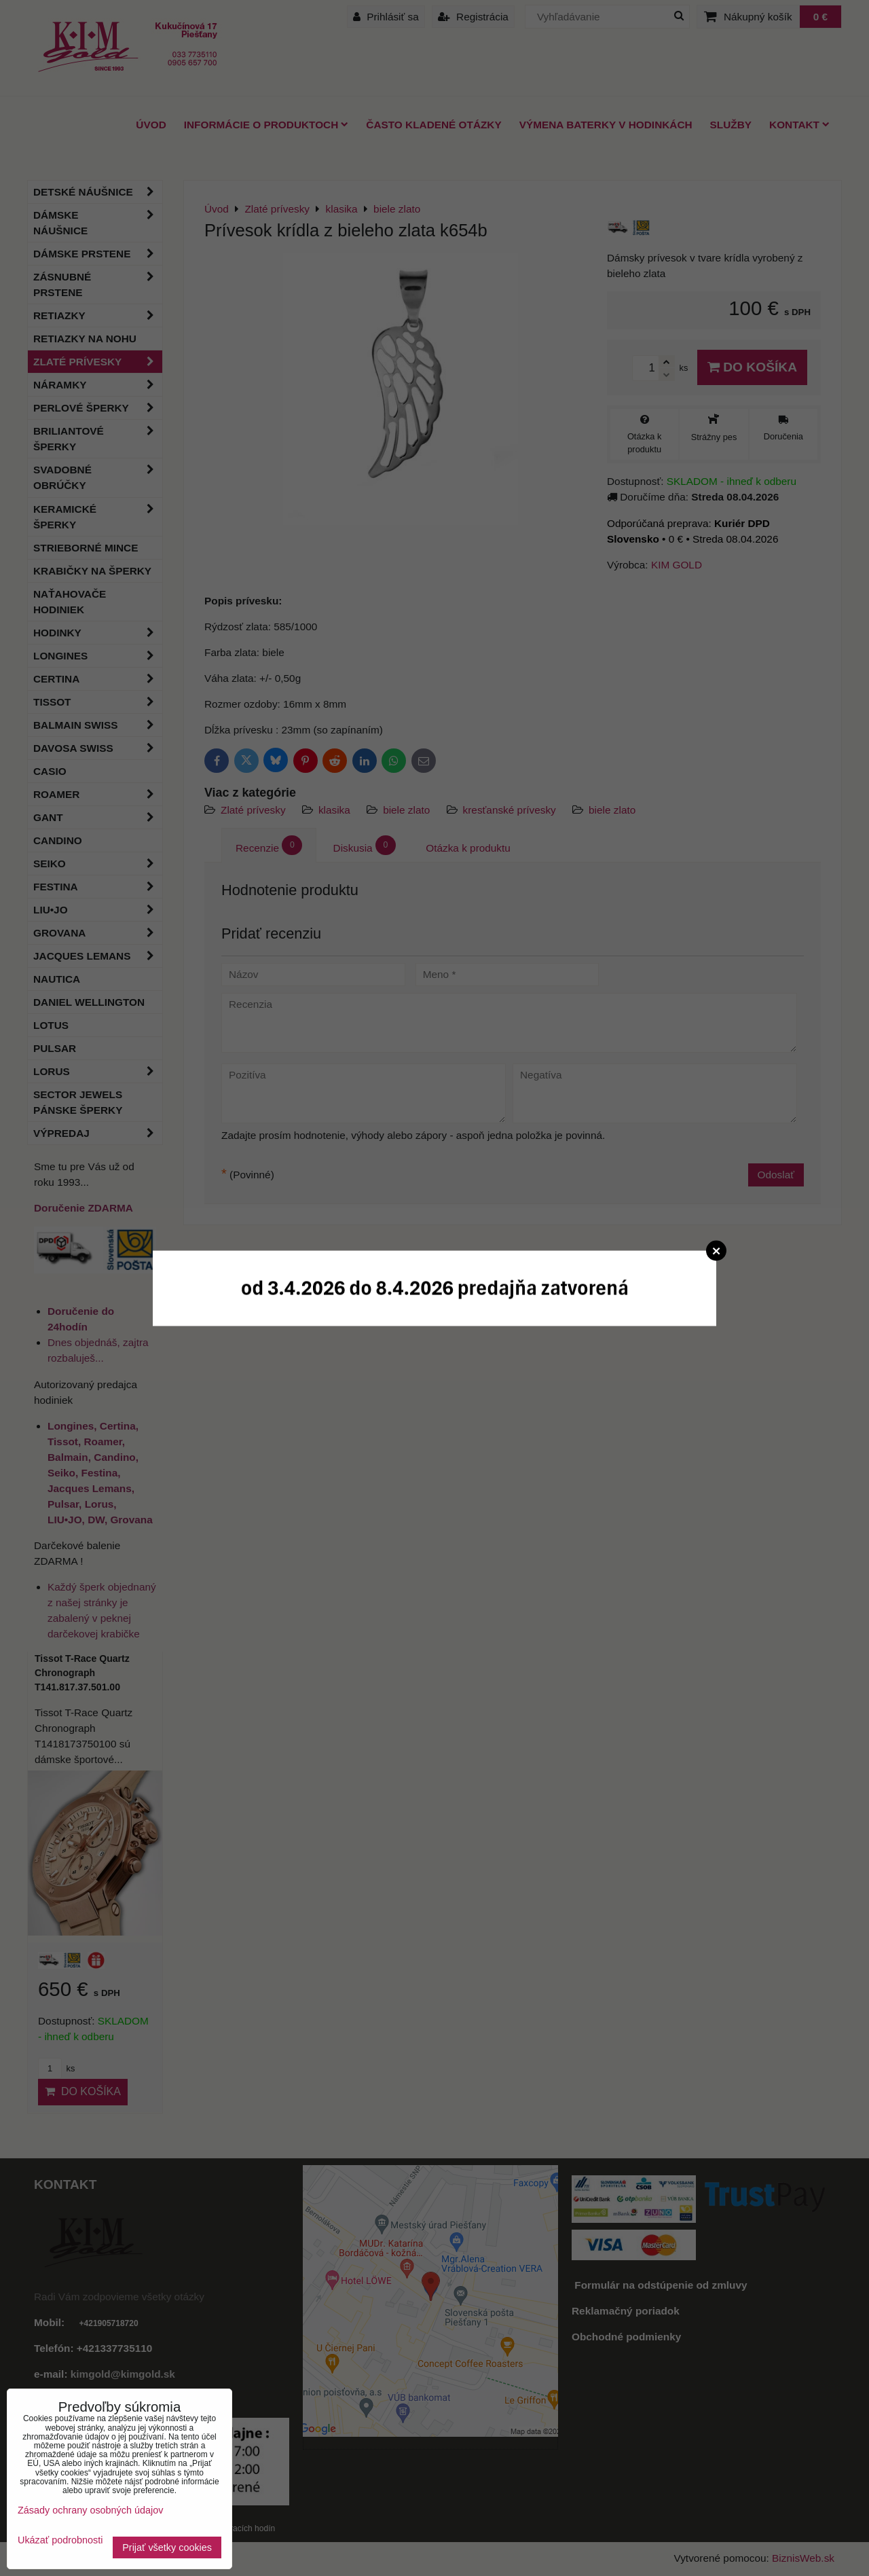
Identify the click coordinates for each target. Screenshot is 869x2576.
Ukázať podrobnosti (60, 2540)
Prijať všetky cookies (167, 2547)
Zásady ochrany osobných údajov (90, 2510)
